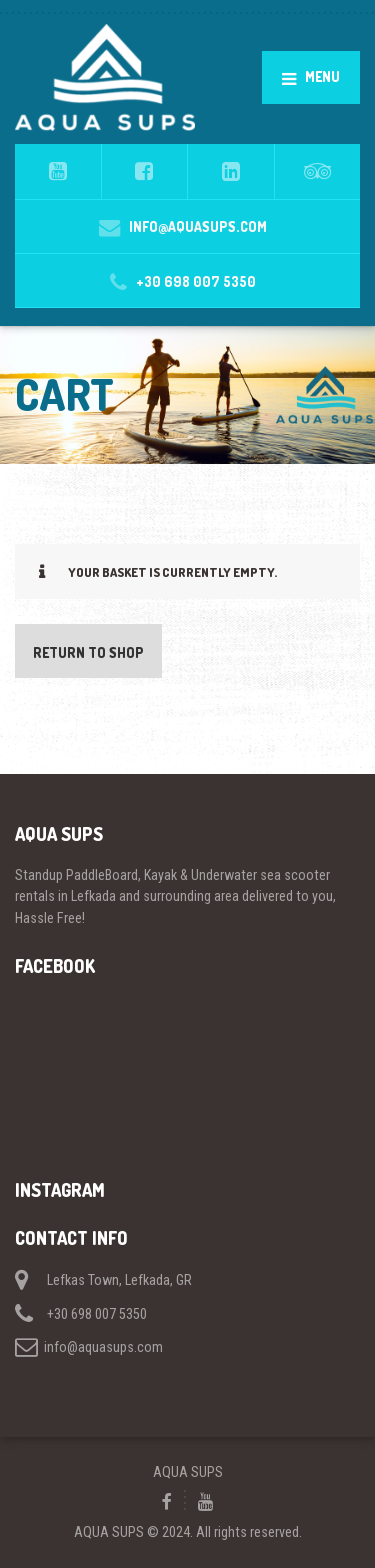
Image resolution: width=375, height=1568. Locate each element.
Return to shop (88, 652)
